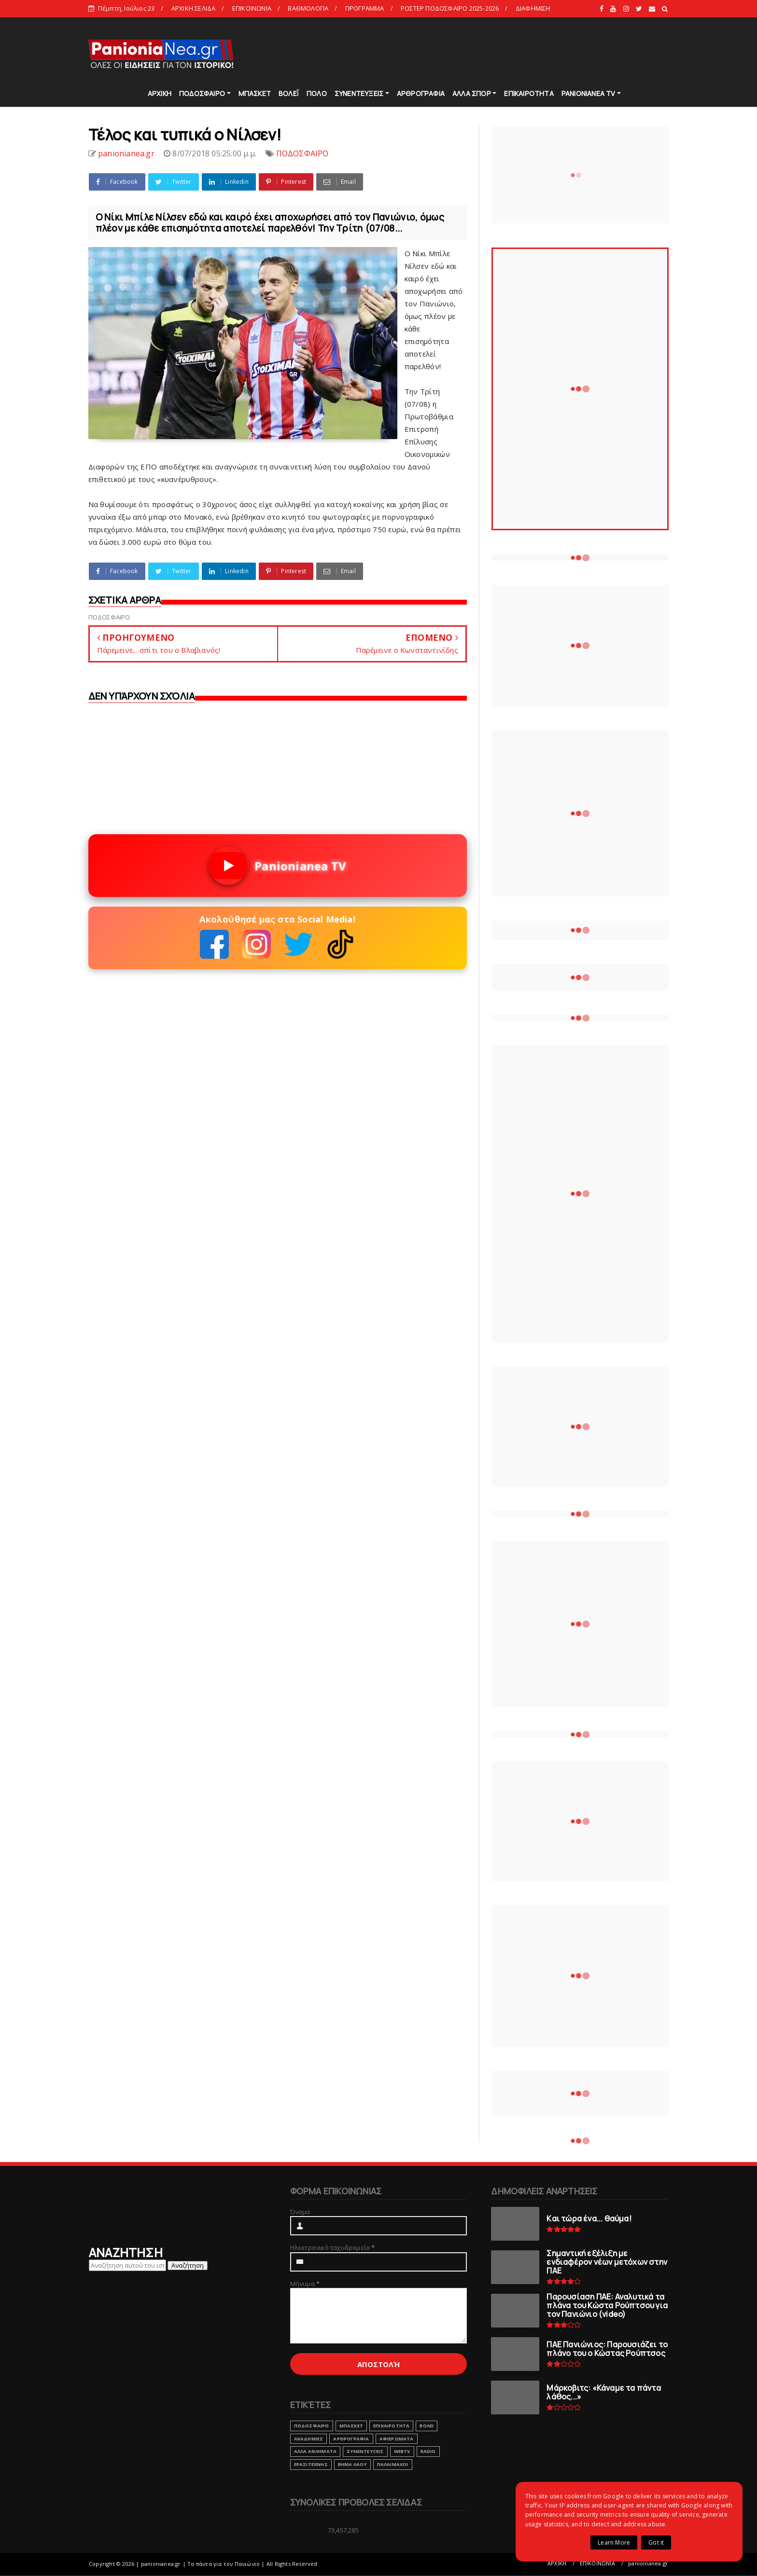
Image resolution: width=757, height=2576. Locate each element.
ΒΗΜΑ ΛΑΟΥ (352, 2464)
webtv (402, 2451)
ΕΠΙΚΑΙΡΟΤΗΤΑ (528, 93)
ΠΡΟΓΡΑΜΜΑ (364, 8)
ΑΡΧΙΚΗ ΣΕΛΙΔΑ (193, 8)
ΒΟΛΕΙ (427, 2426)
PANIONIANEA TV (588, 93)
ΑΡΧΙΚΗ (159, 93)
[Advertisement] (493, 53)
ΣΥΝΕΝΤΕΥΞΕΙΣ (359, 93)
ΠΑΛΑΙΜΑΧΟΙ (392, 2464)
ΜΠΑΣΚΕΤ (254, 93)
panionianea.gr (648, 2563)
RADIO (428, 2451)
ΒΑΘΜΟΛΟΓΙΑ (308, 8)
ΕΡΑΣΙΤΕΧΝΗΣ (311, 2464)
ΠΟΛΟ (317, 93)
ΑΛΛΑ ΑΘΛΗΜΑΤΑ (315, 2451)
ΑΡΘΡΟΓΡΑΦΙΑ (421, 93)
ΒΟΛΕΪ (289, 93)
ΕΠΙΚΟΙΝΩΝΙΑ (251, 8)
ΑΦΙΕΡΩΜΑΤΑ (396, 2439)
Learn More (614, 2542)
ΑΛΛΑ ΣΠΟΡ (471, 93)
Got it (656, 2542)
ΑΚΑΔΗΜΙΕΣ (308, 2439)
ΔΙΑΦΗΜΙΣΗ (533, 8)
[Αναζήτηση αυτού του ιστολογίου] (127, 2265)
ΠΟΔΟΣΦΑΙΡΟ (202, 93)
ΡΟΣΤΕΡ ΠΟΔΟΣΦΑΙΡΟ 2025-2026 (450, 8)
